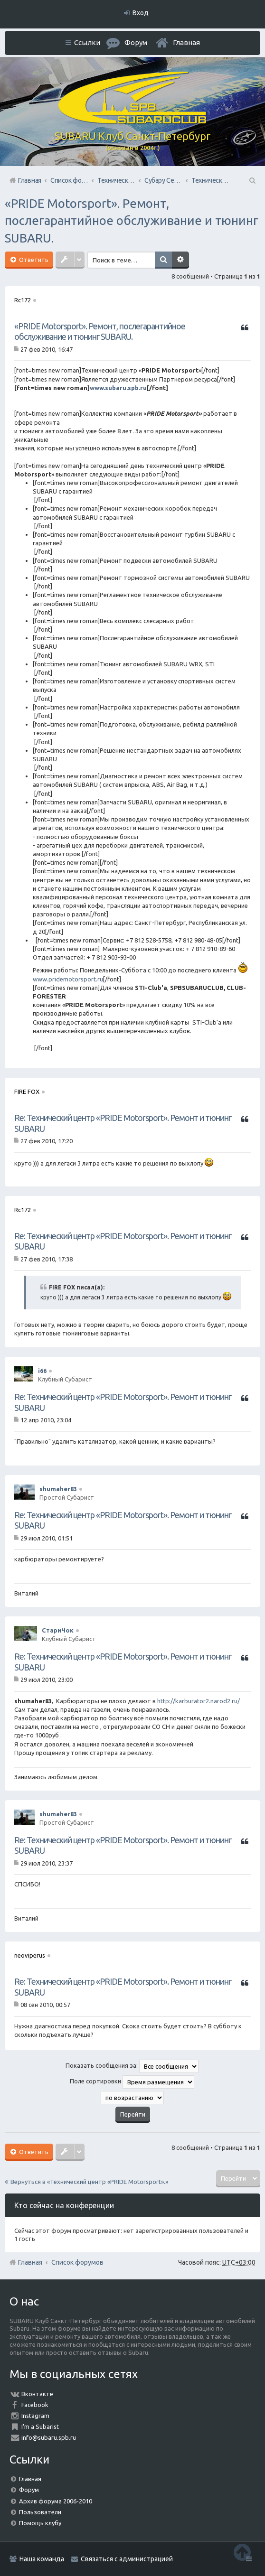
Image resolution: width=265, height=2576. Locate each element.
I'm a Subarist (40, 2426)
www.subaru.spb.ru (118, 387)
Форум (29, 2489)
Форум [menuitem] (135, 42)
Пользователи (40, 2512)
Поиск (166, 260)
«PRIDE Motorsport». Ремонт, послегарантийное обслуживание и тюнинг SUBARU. (131, 220)
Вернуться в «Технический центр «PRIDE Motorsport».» (89, 2181)
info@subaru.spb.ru (48, 2437)
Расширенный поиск (183, 260)
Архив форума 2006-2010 (55, 2501)
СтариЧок (58, 1630)
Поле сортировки (132, 2082)
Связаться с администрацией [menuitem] (127, 2559)
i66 (42, 1370)
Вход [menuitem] (140, 13)
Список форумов (77, 2262)
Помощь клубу (40, 2523)
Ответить (33, 259)
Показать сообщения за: (132, 2066)
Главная (186, 42)
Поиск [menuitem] (252, 180)
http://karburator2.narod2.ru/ (198, 1701)
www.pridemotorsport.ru (68, 979)
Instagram (35, 2415)
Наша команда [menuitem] (41, 2559)
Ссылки (87, 42)
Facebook (34, 2404)
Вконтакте (37, 2393)
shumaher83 (58, 1488)
